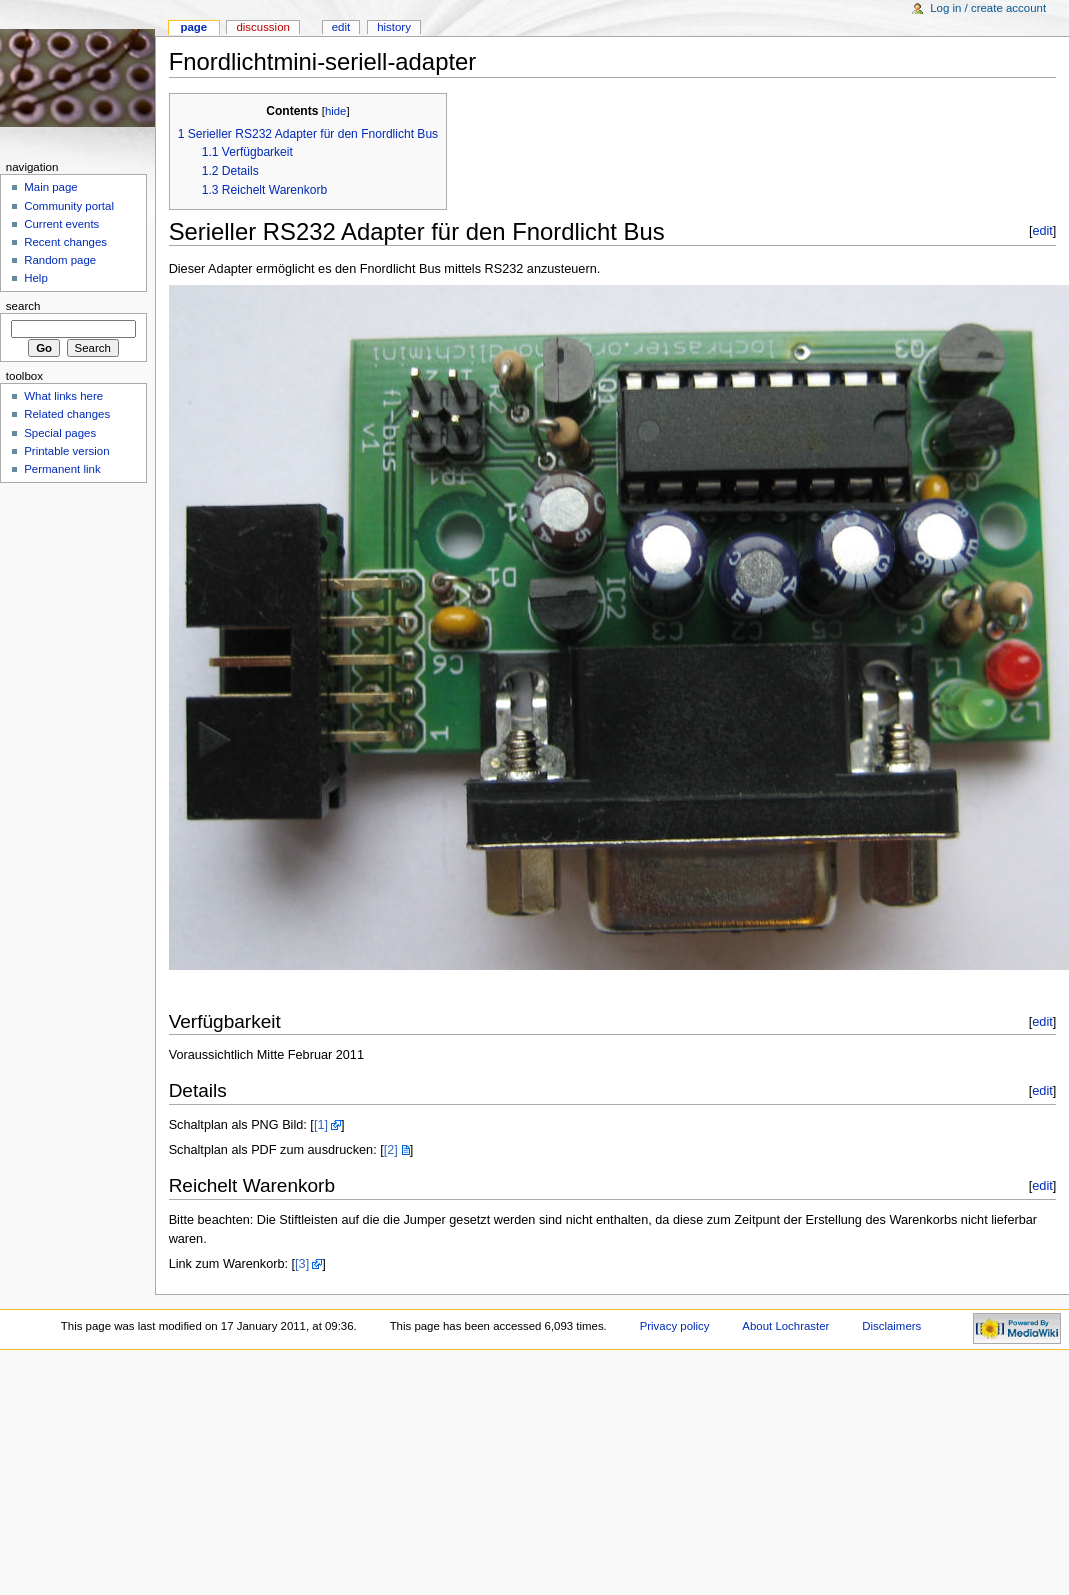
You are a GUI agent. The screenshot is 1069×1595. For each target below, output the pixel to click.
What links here (63, 396)
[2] (391, 1150)
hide (335, 111)
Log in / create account (988, 8)
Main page (51, 187)
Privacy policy (675, 1326)
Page (193, 27)
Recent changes (65, 242)
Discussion (262, 27)
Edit (341, 27)
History (394, 27)
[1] (321, 1125)
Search (23, 306)
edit (1042, 231)
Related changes (67, 414)
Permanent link (62, 469)
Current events (61, 224)
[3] (302, 1264)
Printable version (66, 451)
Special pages (60, 433)
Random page (60, 260)
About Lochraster (785, 1326)
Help (36, 278)
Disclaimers (891, 1326)
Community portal (69, 206)
